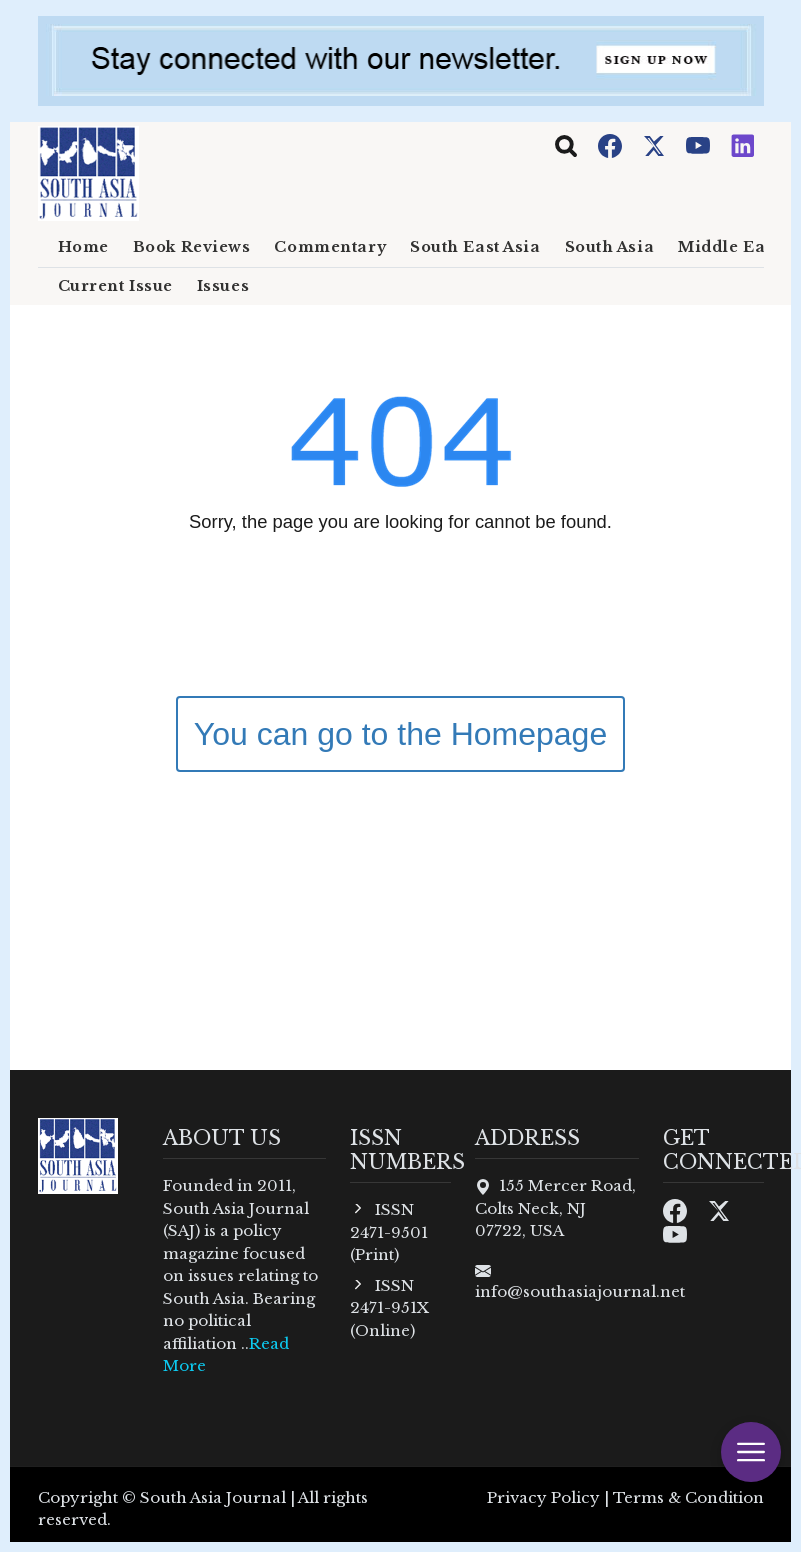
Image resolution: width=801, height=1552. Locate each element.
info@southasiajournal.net (580, 1291)
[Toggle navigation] (566, 146)
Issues (223, 286)
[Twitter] (656, 144)
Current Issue (115, 286)
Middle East (728, 247)
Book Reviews (192, 247)
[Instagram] (743, 144)
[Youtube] (700, 144)
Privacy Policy (543, 1497)
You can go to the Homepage (400, 734)
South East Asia (475, 247)
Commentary (330, 247)
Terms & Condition (688, 1497)
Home (83, 247)
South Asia (610, 247)
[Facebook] (612, 144)
